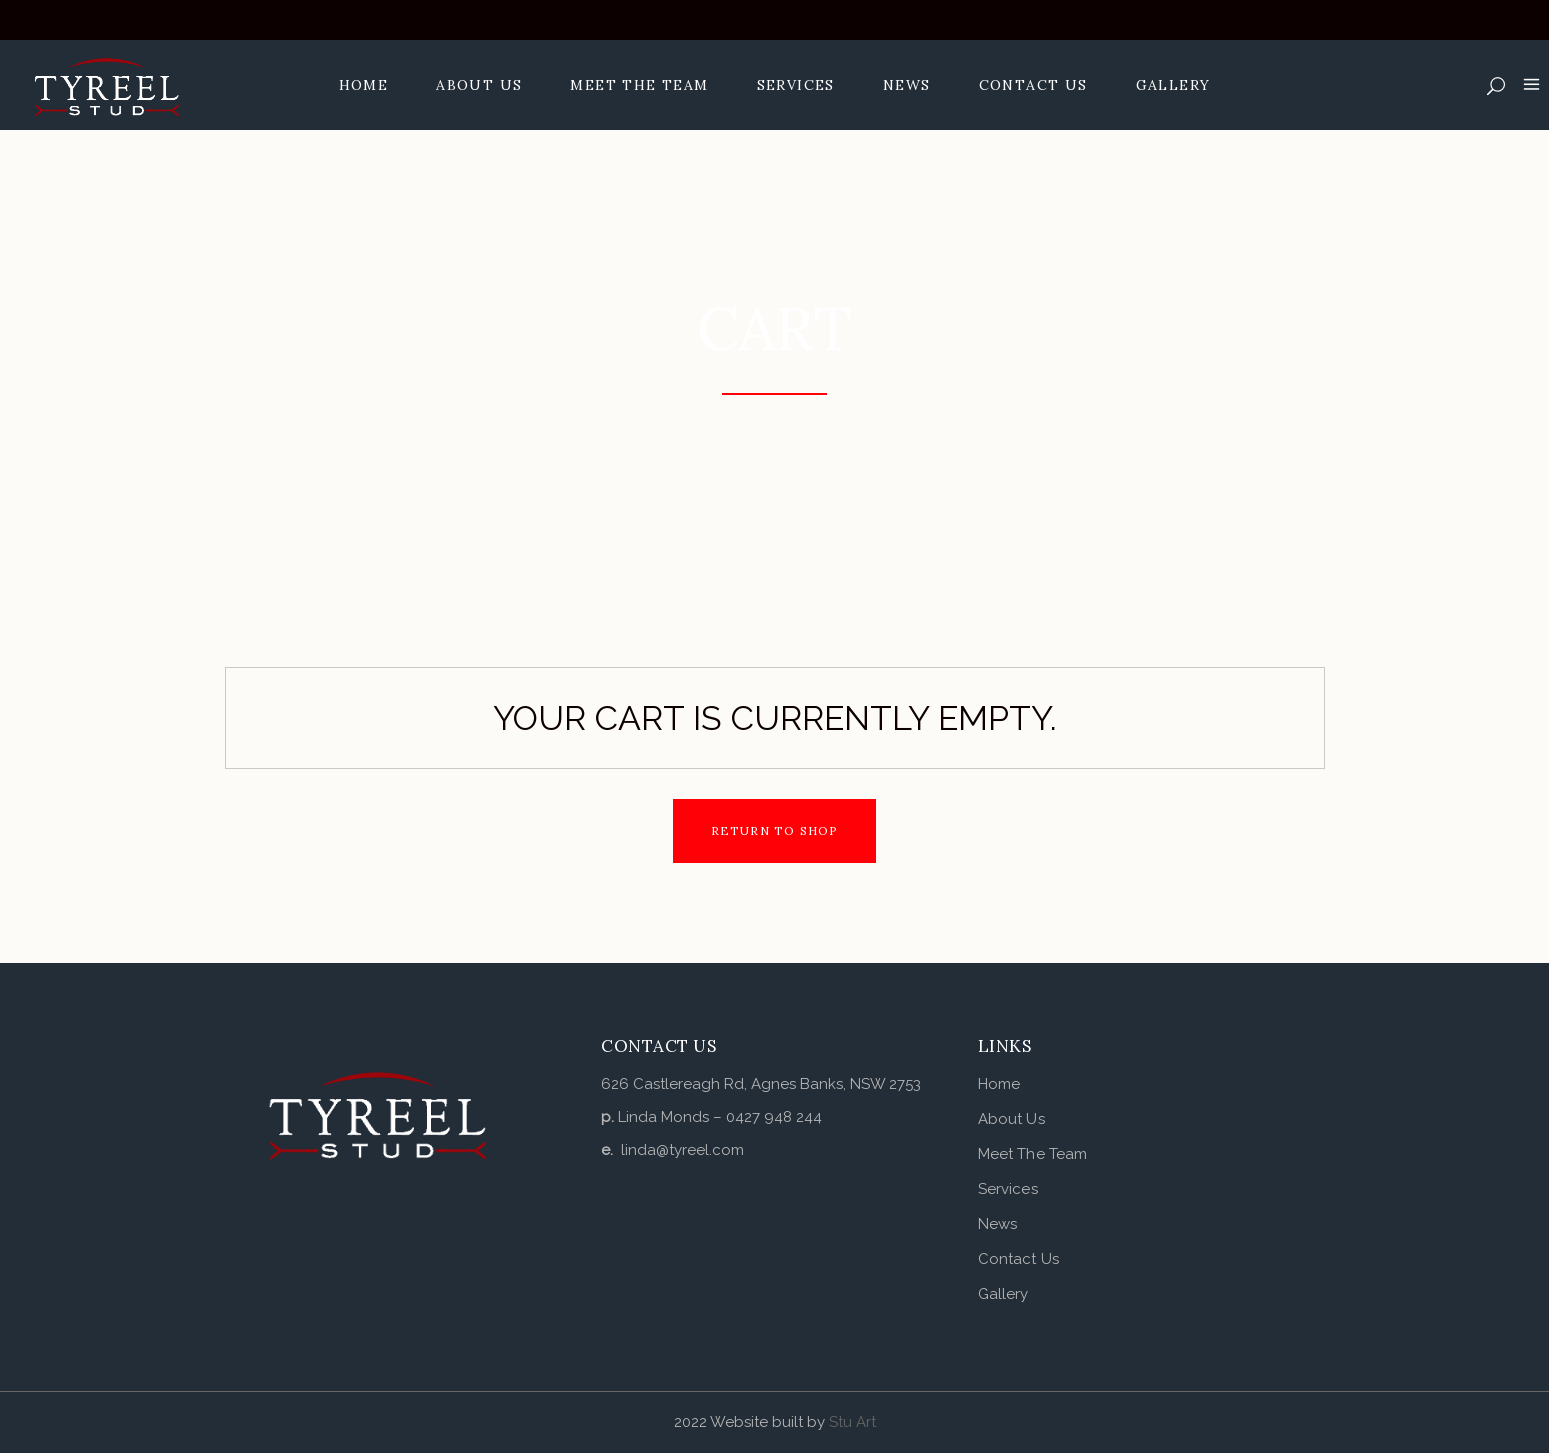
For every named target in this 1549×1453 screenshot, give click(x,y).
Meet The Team (1032, 1154)
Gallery (1003, 1294)
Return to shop (775, 830)
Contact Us (1018, 1259)
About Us (1011, 1119)
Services (1008, 1189)
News (997, 1224)
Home (999, 1084)
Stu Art (852, 1422)
